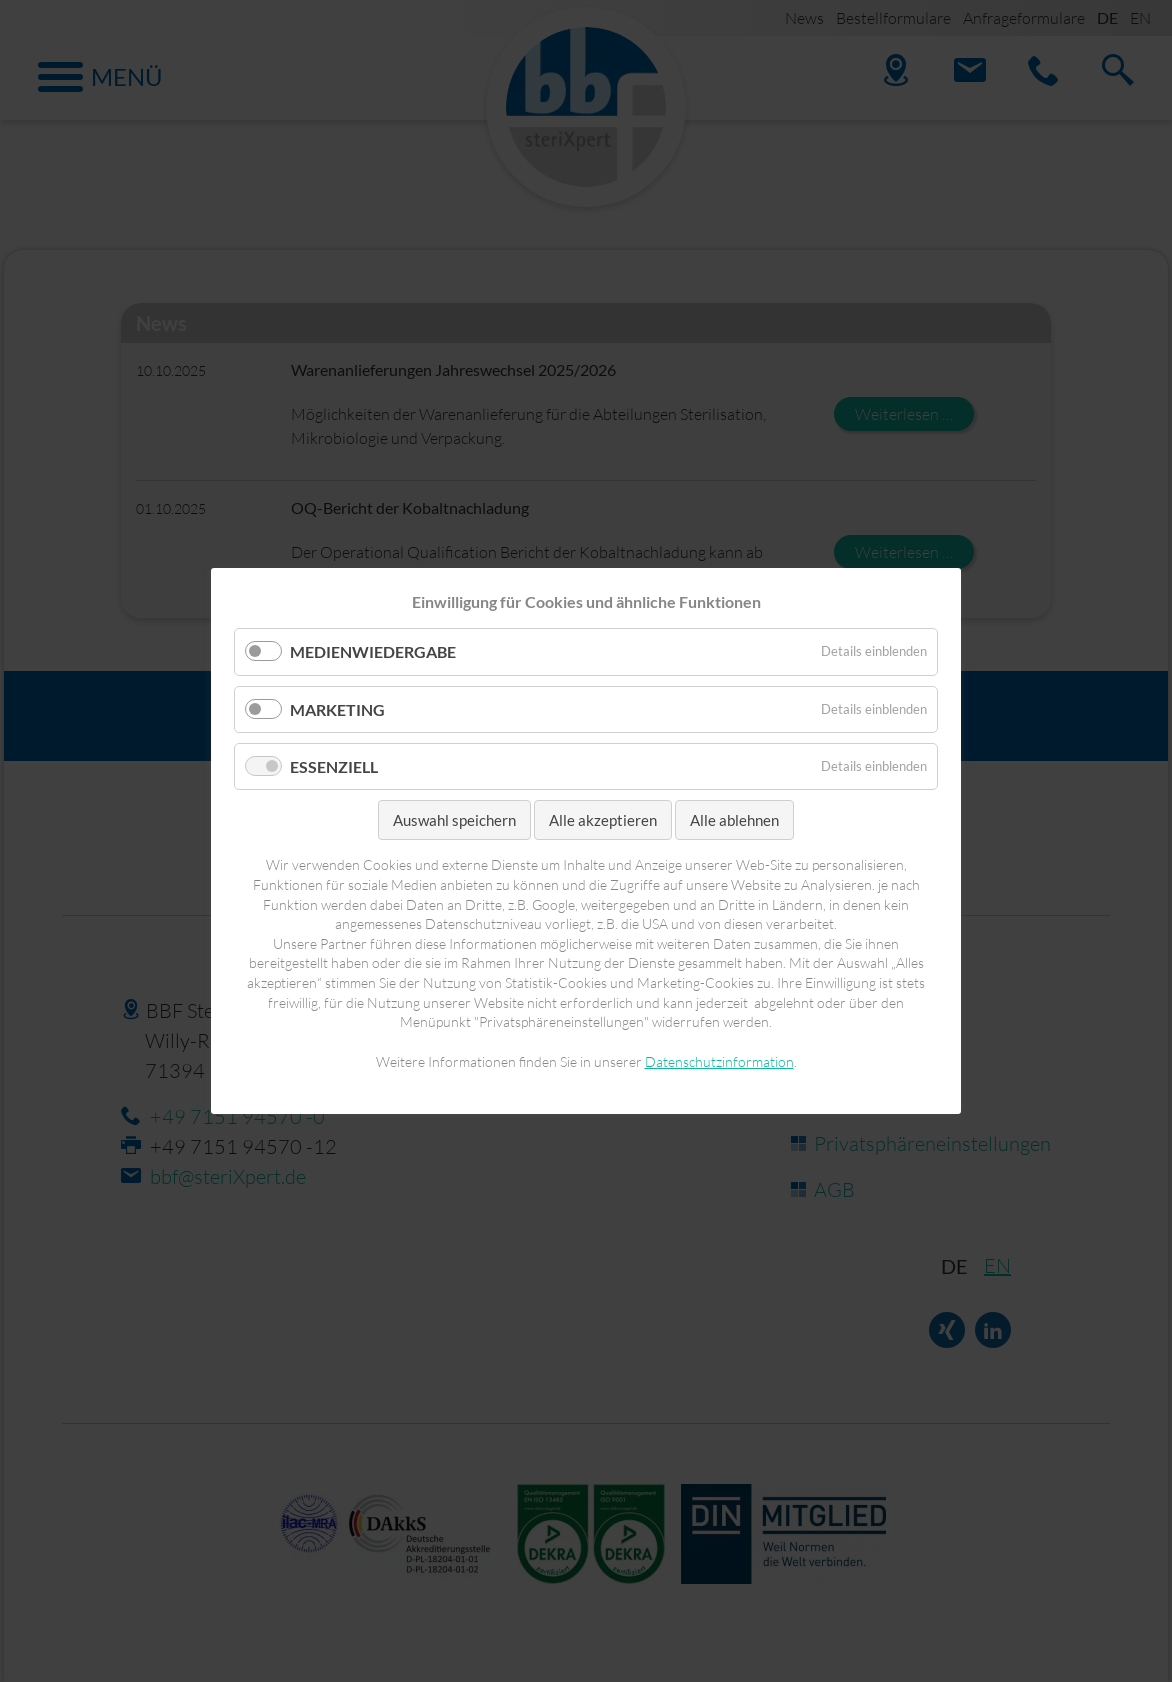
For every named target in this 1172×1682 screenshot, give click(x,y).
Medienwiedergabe (373, 651)
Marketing (337, 708)
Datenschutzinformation (719, 1061)
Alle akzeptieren (603, 820)
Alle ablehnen (734, 820)
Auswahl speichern (454, 820)
